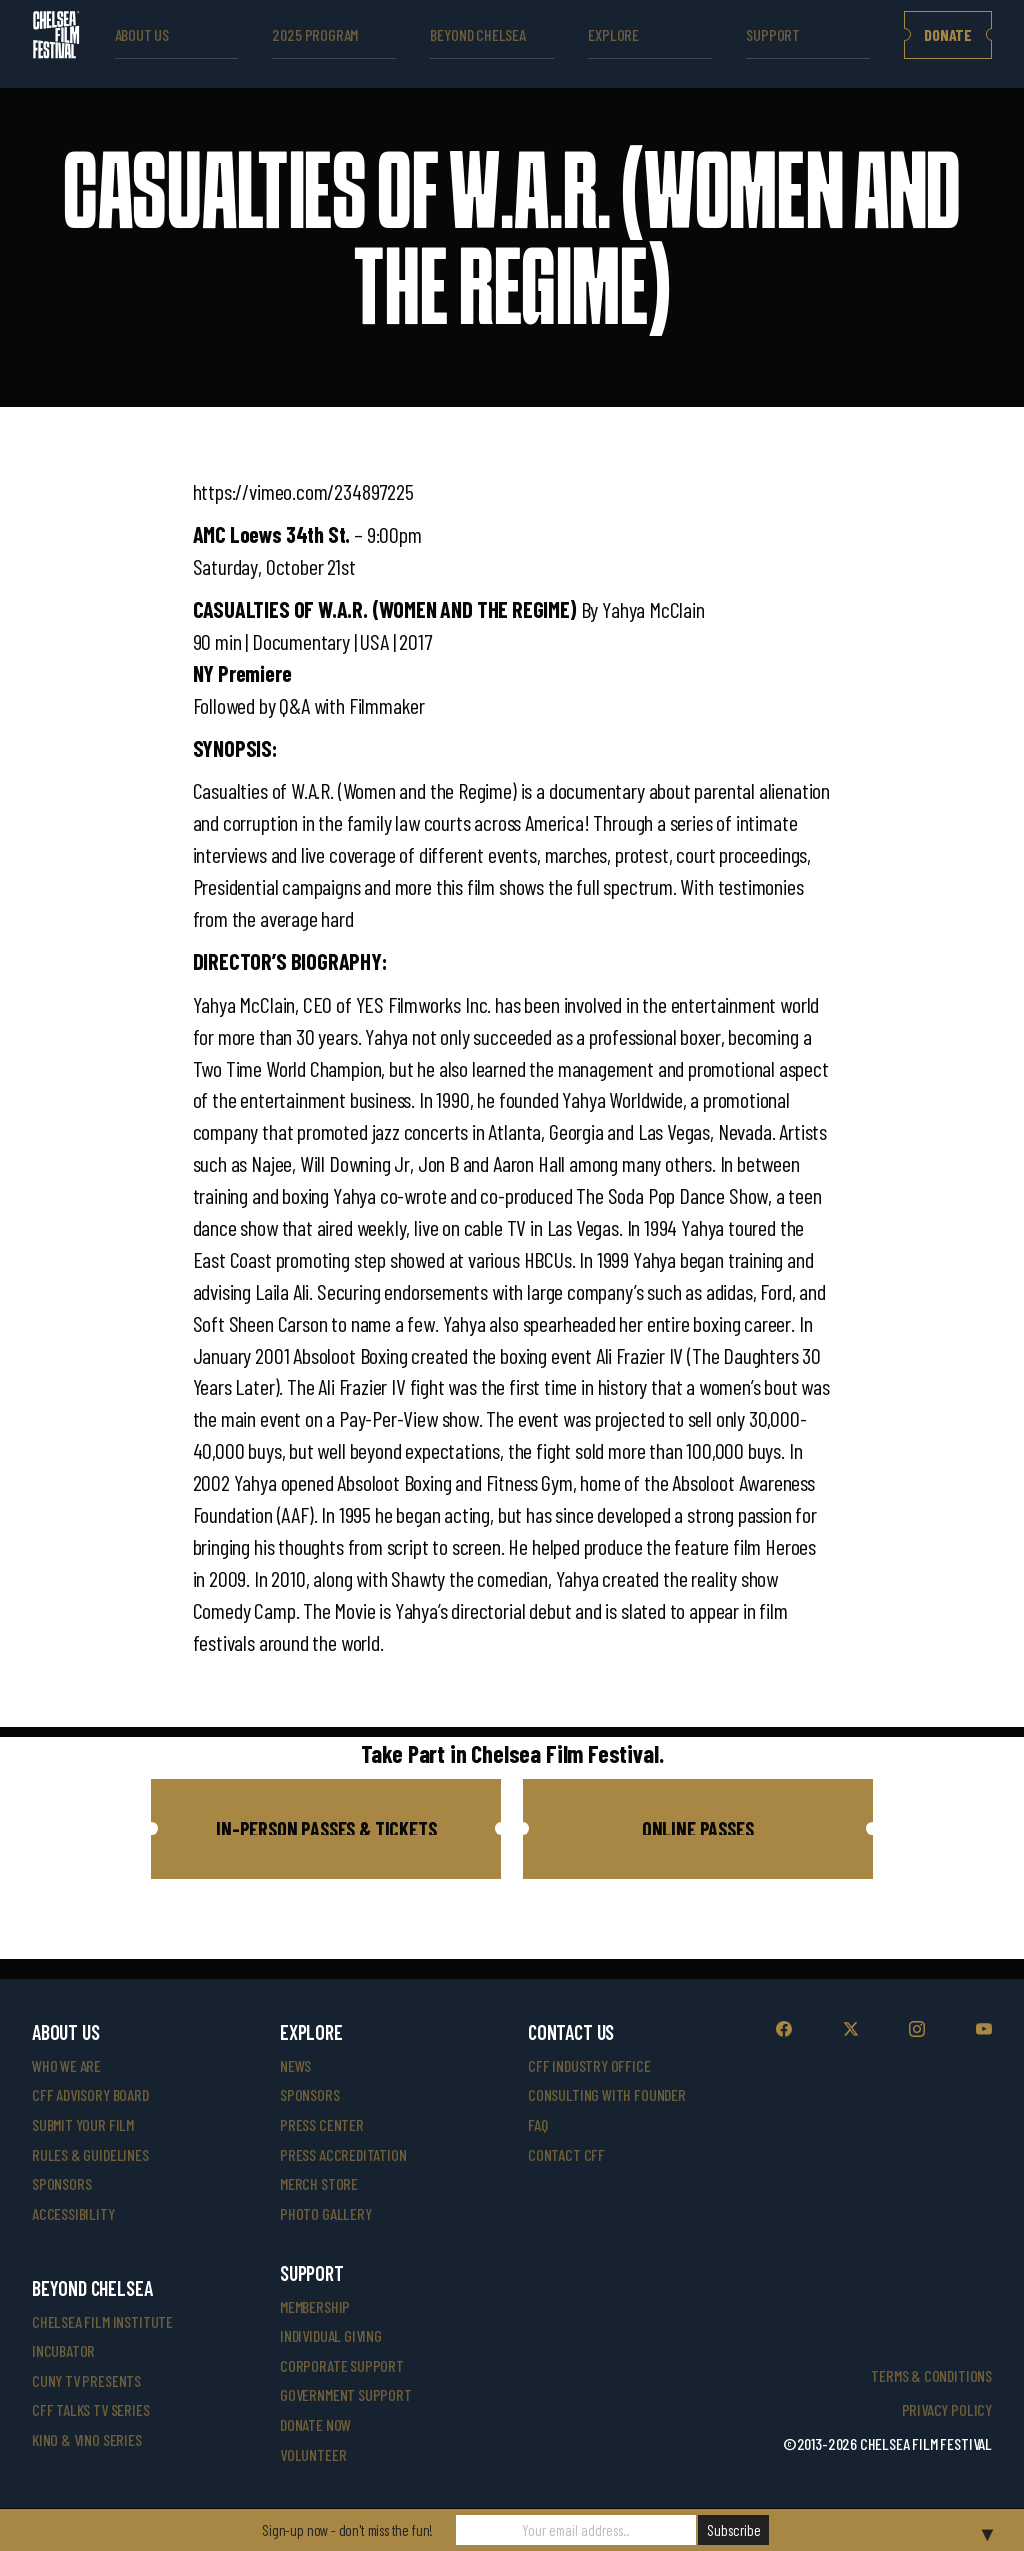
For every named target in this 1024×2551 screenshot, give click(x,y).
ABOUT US (142, 34)
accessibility (73, 2213)
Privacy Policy (947, 2409)
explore (613, 34)
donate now (315, 2424)
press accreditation (343, 2154)
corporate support (342, 2365)
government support (346, 2394)
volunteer (313, 2454)
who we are (66, 2065)
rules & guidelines (90, 2154)
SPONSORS (310, 2094)
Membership (315, 2306)
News (295, 2065)
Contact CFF (566, 2154)
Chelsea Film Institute (102, 2321)
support (773, 34)
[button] (326, 1829)
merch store (319, 2183)
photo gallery (326, 2213)
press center (322, 2124)
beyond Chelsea (477, 34)
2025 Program (315, 34)
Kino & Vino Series (87, 2439)
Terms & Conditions (931, 2375)
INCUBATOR (63, 2350)
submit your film (83, 2124)
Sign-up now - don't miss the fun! (347, 2530)
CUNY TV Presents (86, 2380)
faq (537, 2124)
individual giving (331, 2335)
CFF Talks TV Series (91, 2409)
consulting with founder (607, 2094)
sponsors (62, 2183)
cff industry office (589, 2065)
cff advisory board (90, 2094)
